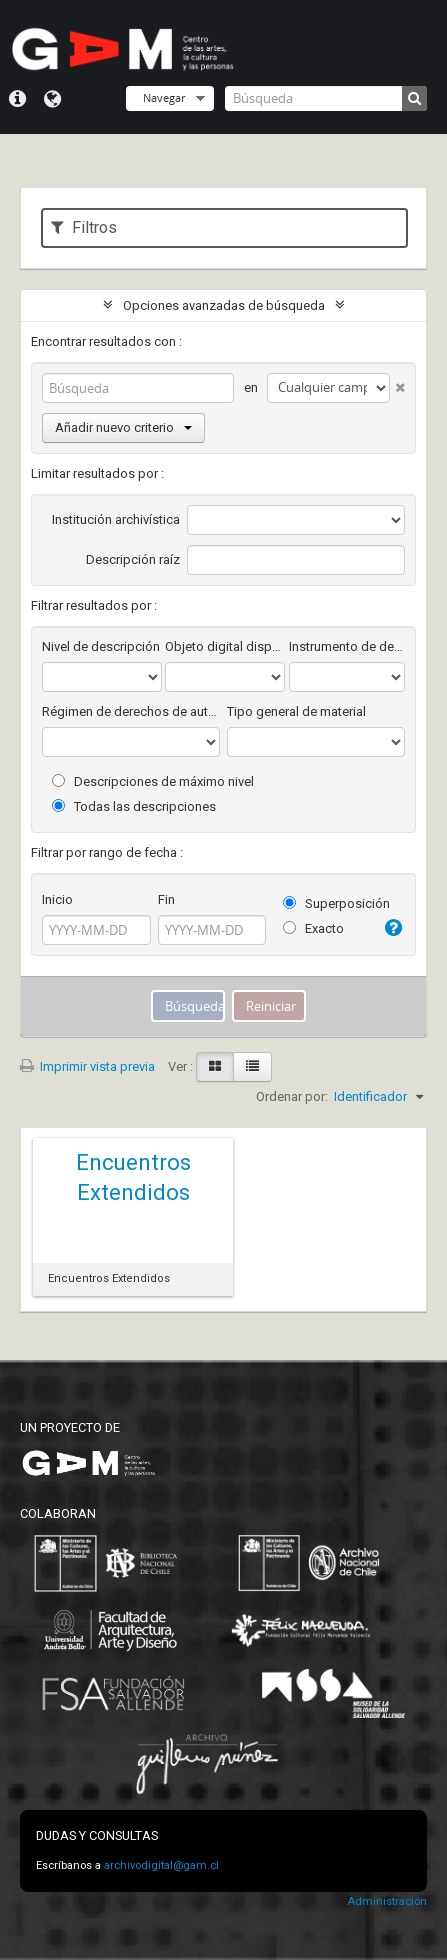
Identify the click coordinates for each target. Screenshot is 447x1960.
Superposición (336, 903)
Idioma (52, 99)
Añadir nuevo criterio (123, 427)
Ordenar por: (292, 1096)
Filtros (84, 227)
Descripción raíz (133, 559)
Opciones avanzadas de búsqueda (224, 305)
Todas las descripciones (134, 806)
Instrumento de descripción (347, 646)
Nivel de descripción (101, 646)
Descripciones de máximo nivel (153, 781)
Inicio (57, 899)
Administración (387, 1901)
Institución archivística (116, 519)
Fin (166, 899)
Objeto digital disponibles (225, 646)
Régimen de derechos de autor (131, 711)
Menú (17, 99)
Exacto (313, 928)
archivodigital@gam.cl (161, 1865)
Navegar (164, 97)
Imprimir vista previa (87, 1066)
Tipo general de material (296, 711)
